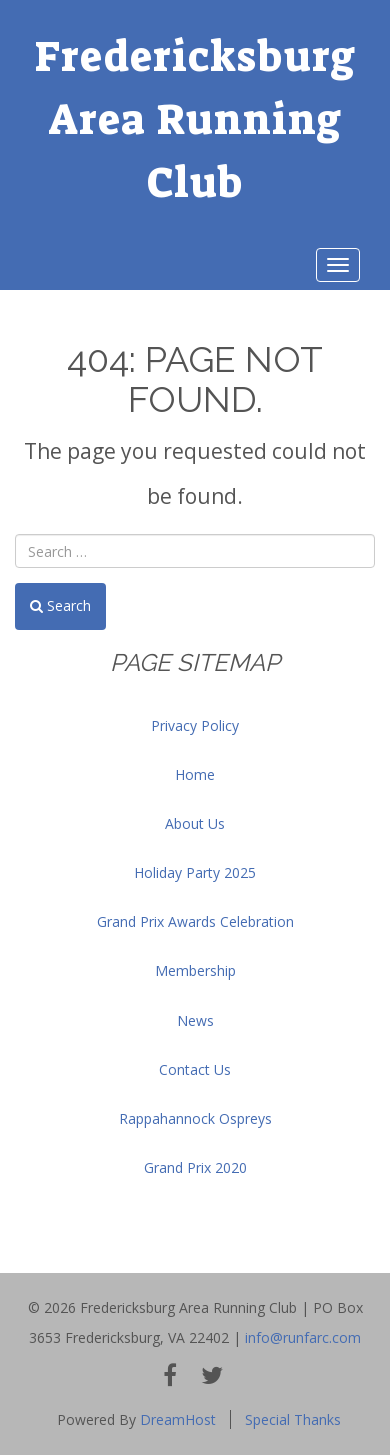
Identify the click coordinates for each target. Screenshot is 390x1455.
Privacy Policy (195, 725)
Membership (195, 970)
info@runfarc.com (303, 1337)
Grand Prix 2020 (195, 1167)
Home (195, 774)
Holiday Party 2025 (195, 872)
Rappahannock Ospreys (195, 1118)
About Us (195, 823)
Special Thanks (293, 1419)
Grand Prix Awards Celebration (195, 921)
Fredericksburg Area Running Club (195, 120)
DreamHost (178, 1419)
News (195, 1020)
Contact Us (195, 1069)
